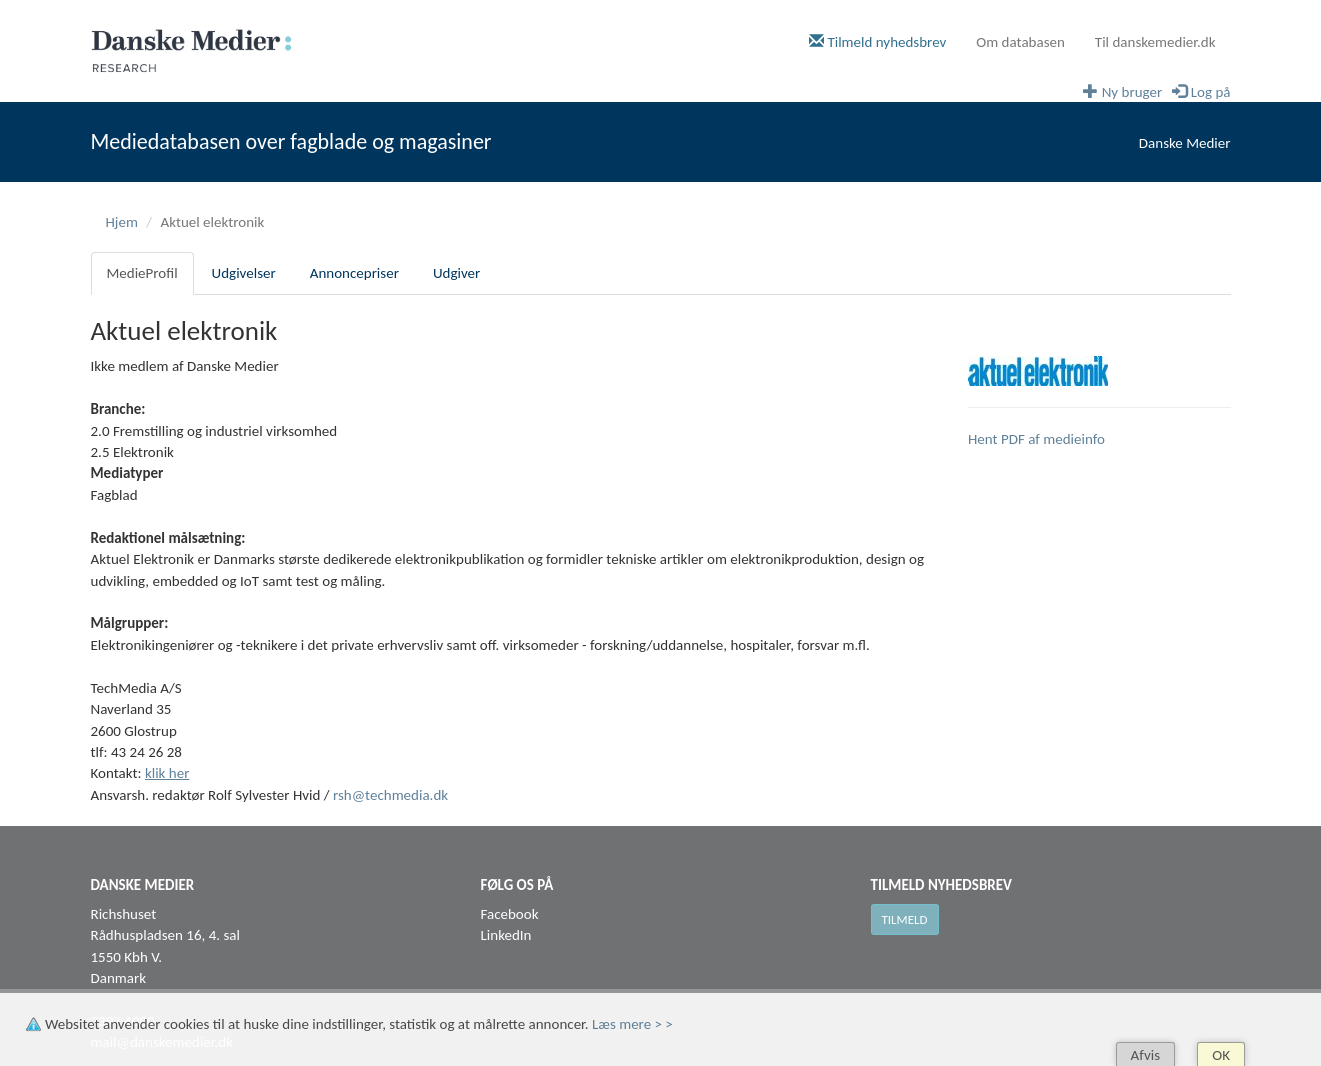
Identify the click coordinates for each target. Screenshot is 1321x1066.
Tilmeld (905, 919)
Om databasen (1020, 42)
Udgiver (456, 273)
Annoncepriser (354, 273)
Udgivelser (244, 273)
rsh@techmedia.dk (390, 795)
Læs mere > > (632, 1024)
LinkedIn (506, 935)
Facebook (510, 914)
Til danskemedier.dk (1155, 42)
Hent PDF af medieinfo (1036, 439)
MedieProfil (142, 273)
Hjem (122, 222)
